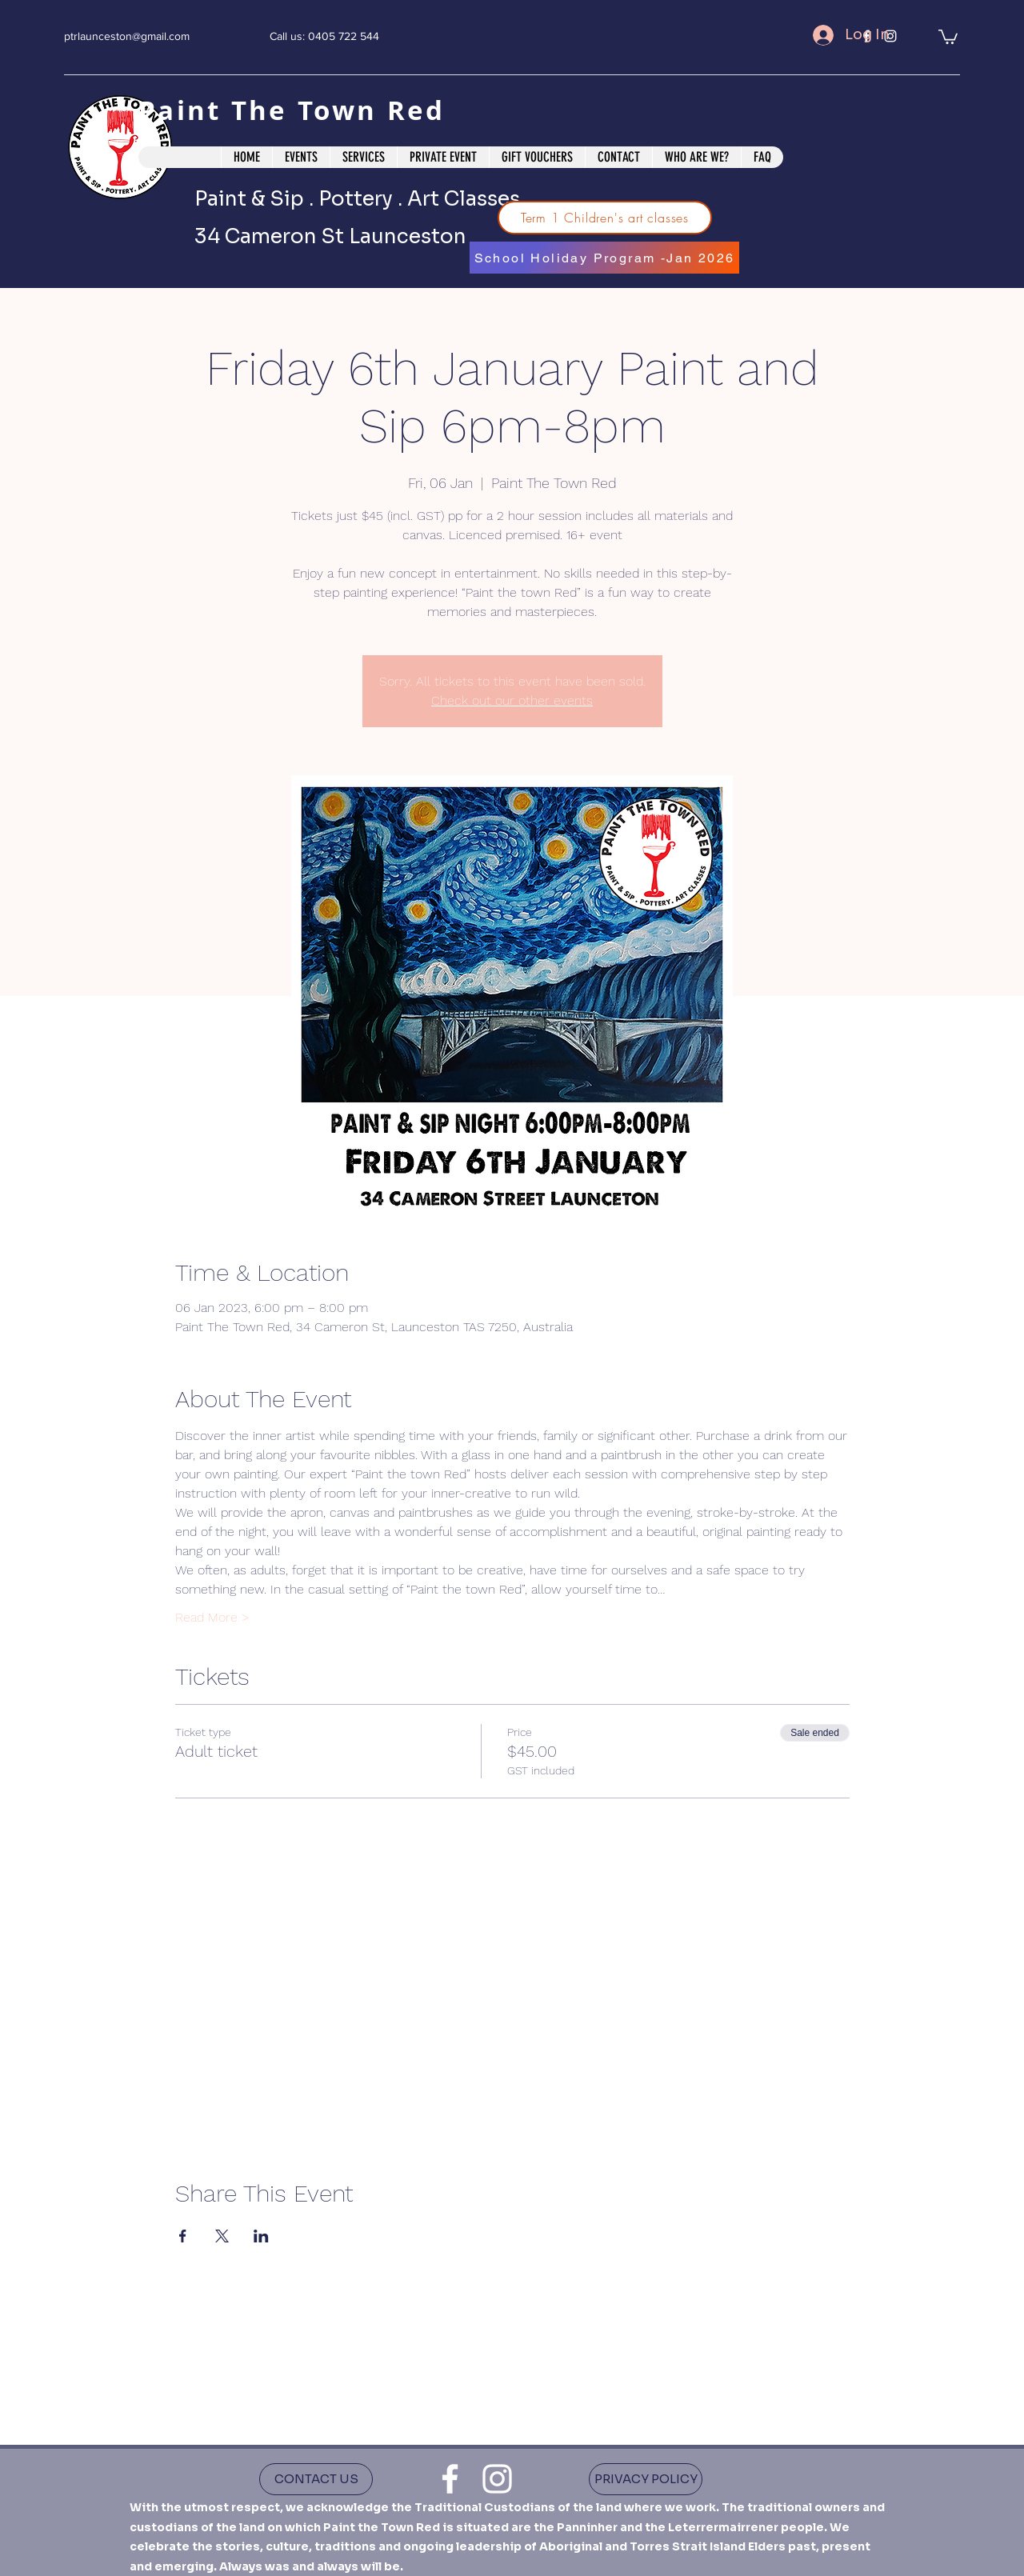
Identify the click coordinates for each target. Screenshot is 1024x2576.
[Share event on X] (222, 2236)
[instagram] (497, 2478)
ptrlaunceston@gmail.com (127, 36)
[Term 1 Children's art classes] (605, 217)
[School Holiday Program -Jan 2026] (604, 258)
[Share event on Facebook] (182, 2236)
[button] (948, 36)
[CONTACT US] (316, 2479)
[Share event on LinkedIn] (261, 2236)
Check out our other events (512, 700)
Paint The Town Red (296, 110)
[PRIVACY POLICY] (645, 2479)
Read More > (212, 1617)
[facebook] (450, 2478)
